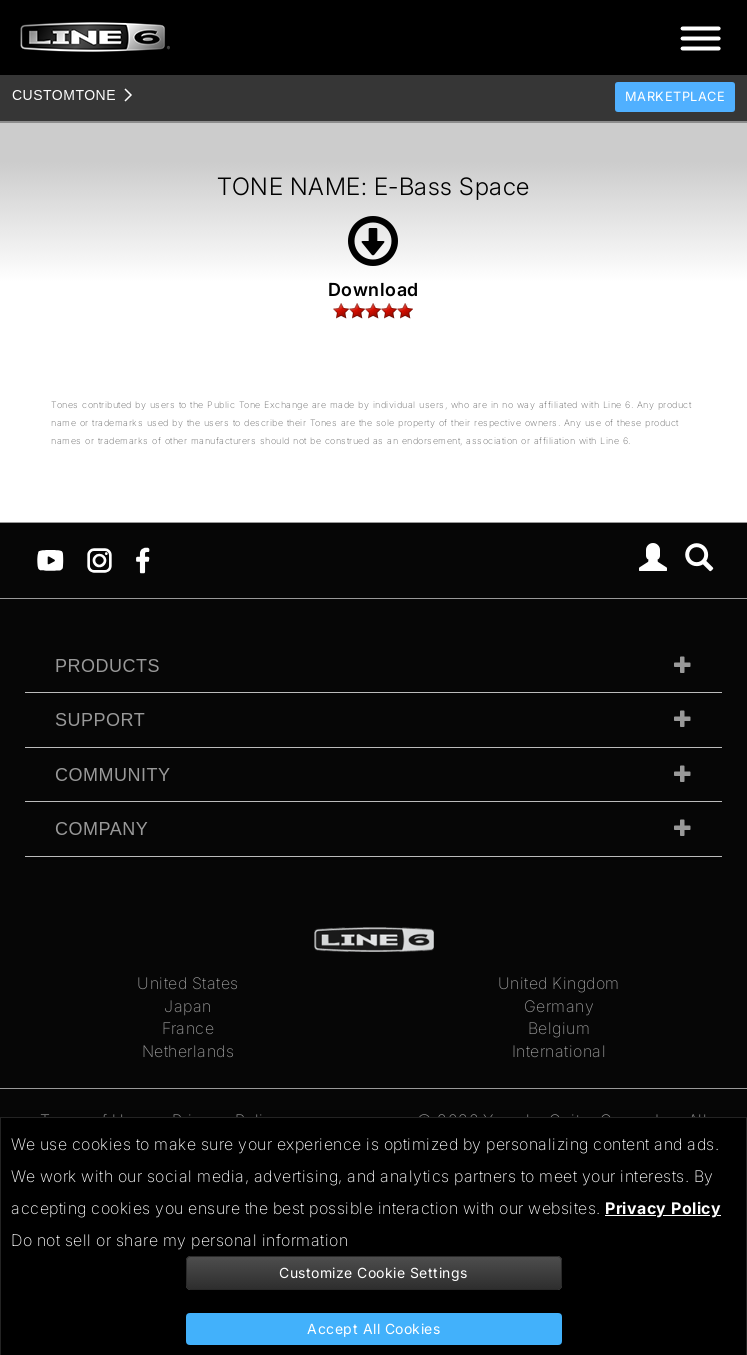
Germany (559, 1006)
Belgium (559, 1028)
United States (188, 983)
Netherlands (188, 1051)
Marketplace (675, 96)
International (559, 1051)
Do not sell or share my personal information (179, 1240)
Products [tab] (107, 666)
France (188, 1028)
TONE (64, 95)
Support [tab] (100, 720)
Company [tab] (101, 829)
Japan (188, 1006)
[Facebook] (142, 559)
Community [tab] (113, 775)
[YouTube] (50, 559)
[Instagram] (99, 559)
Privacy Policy (663, 1208)
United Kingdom (559, 983)
